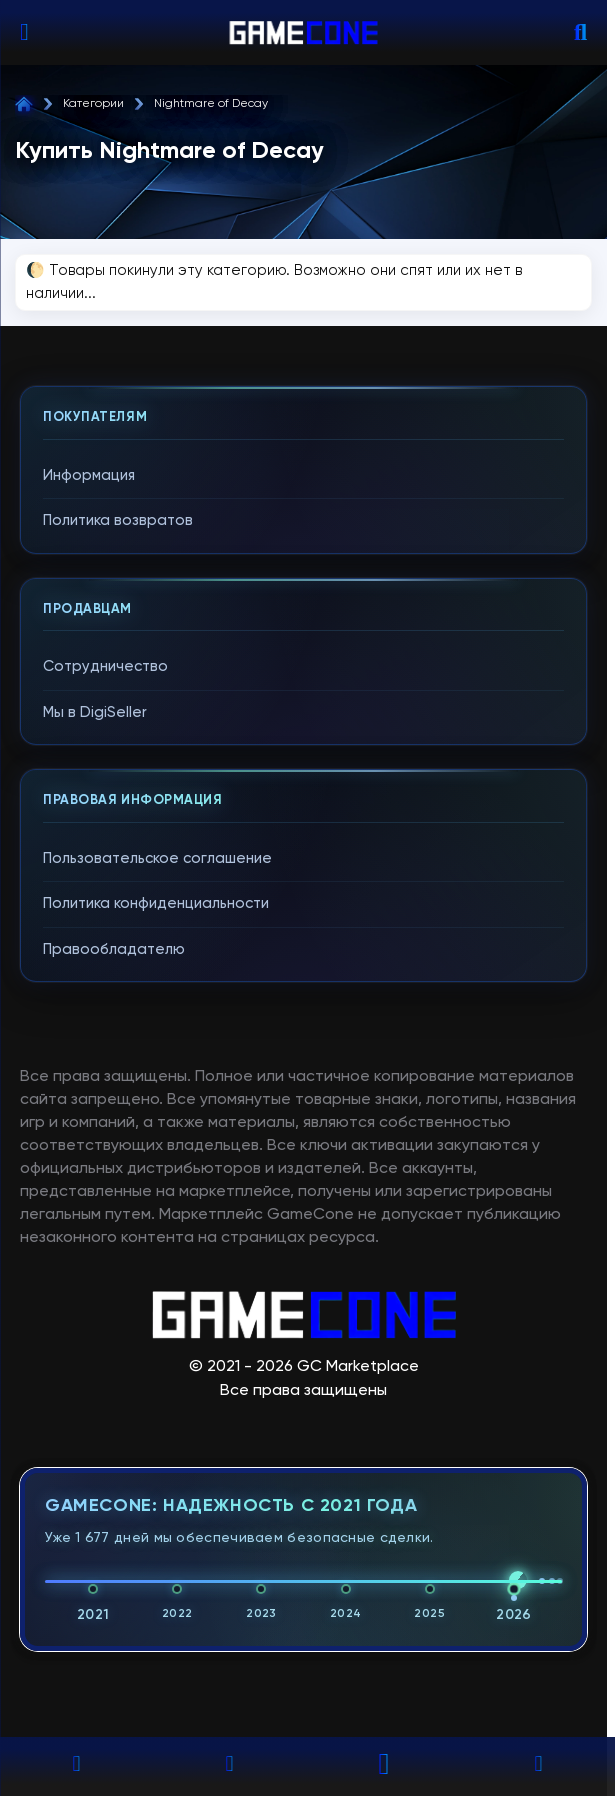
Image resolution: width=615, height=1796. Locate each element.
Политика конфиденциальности (156, 903)
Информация (89, 475)
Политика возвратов (118, 520)
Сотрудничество (105, 666)
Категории (93, 104)
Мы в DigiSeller (95, 712)
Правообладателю (114, 949)
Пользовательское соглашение (157, 858)
